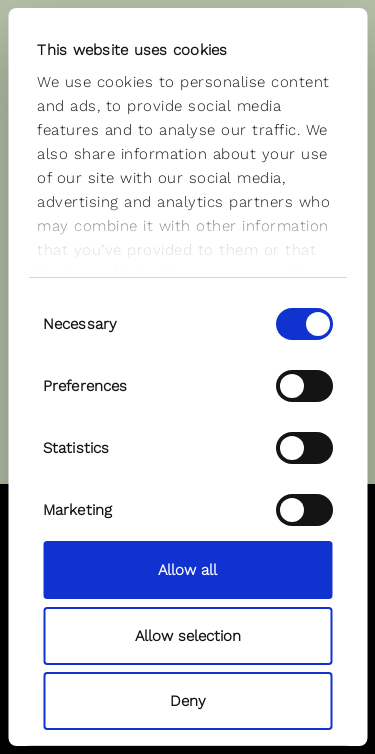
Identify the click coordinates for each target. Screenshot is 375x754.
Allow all (187, 570)
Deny (188, 701)
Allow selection (188, 636)
